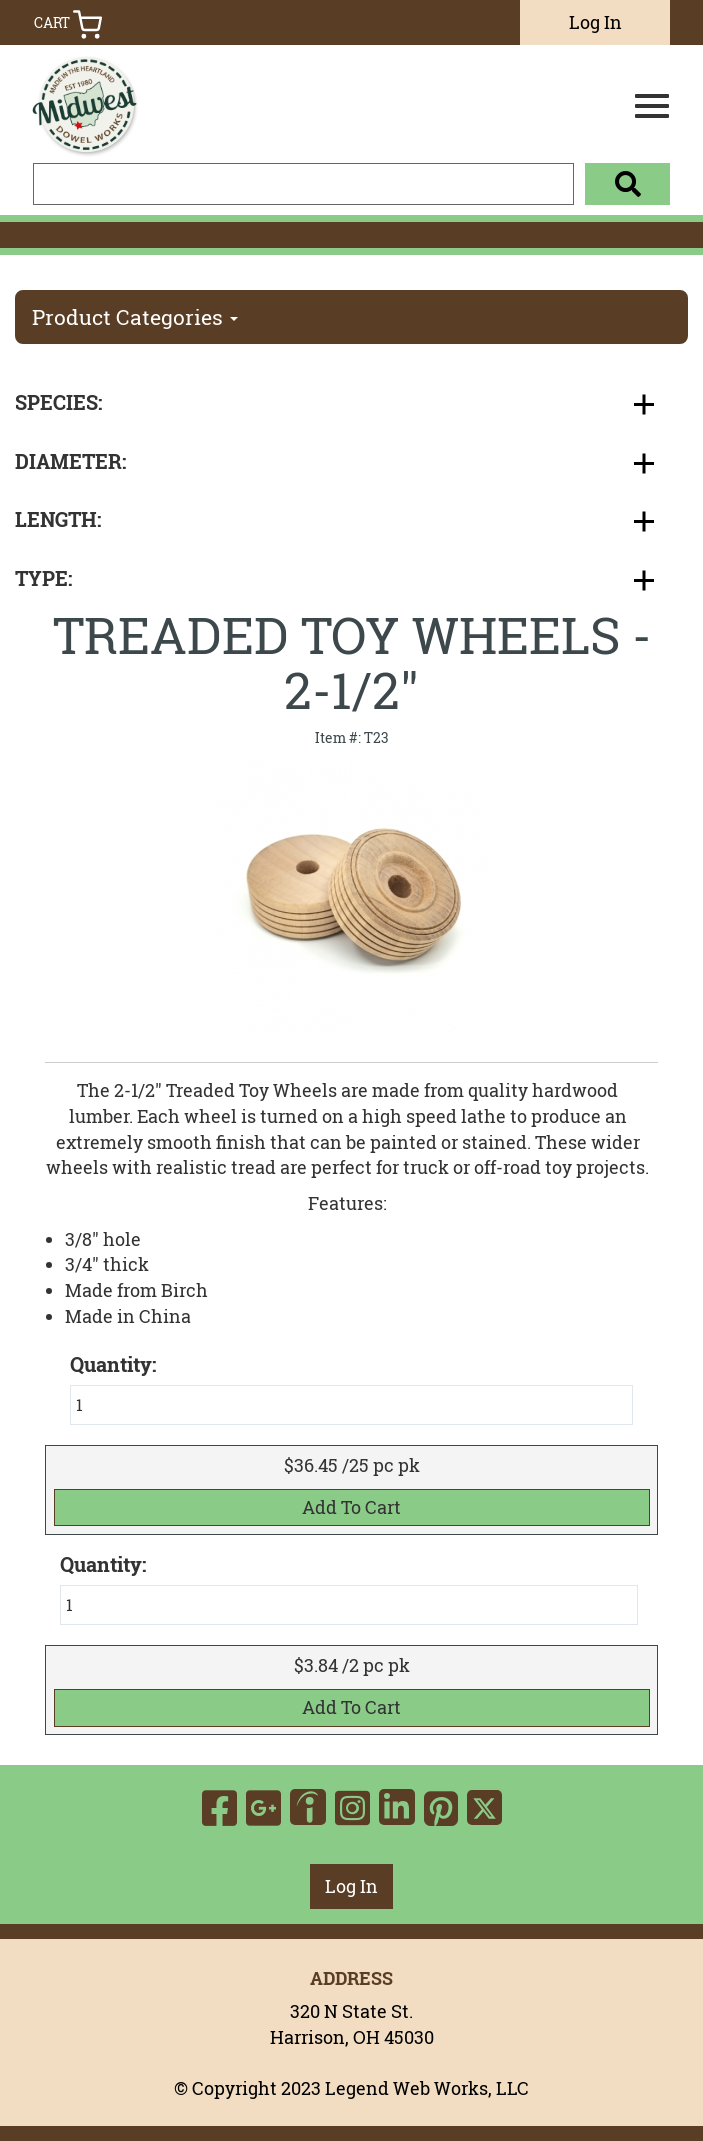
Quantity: (103, 1565)
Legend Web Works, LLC (427, 2088)
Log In (595, 22)
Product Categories (135, 317)
